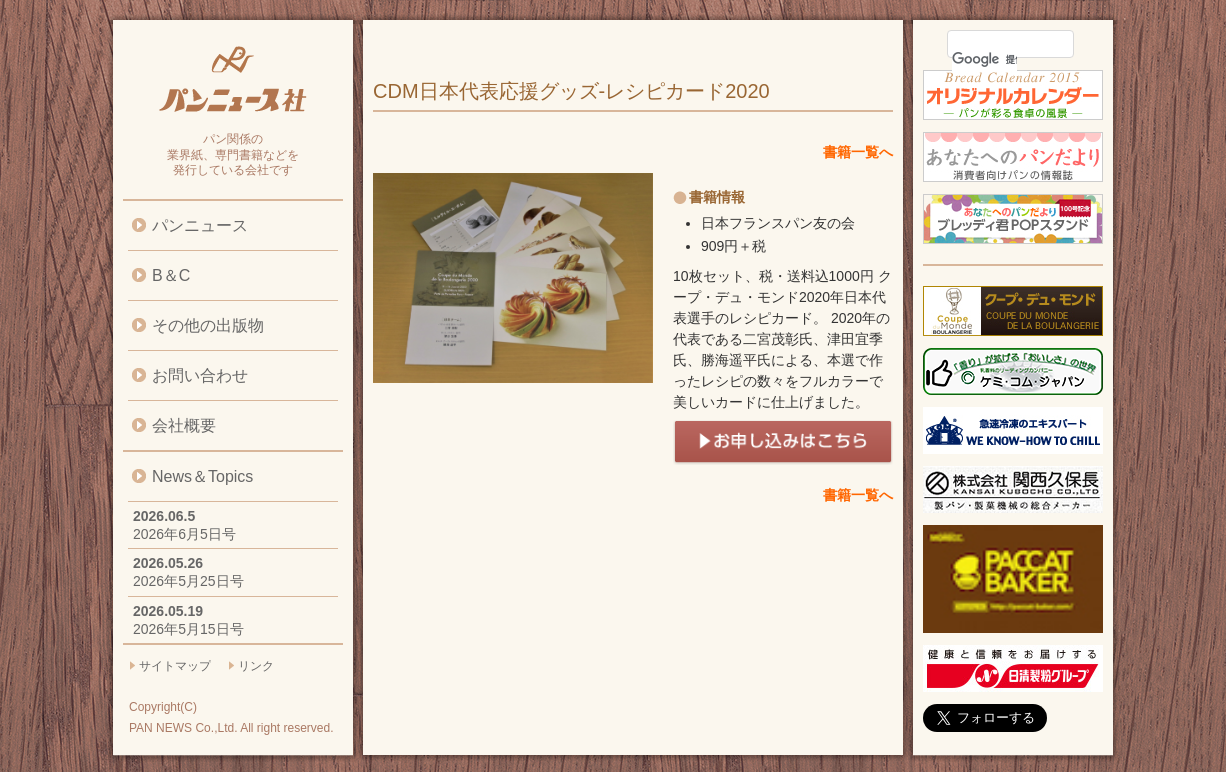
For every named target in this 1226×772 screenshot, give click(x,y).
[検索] (984, 59)
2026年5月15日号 (188, 629)
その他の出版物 (208, 325)
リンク (256, 666)
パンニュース (200, 225)
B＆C (171, 275)
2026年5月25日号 (188, 581)
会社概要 (184, 425)
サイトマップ (175, 666)
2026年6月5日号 (184, 534)
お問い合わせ (200, 375)
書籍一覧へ (858, 152)
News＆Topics (202, 476)
